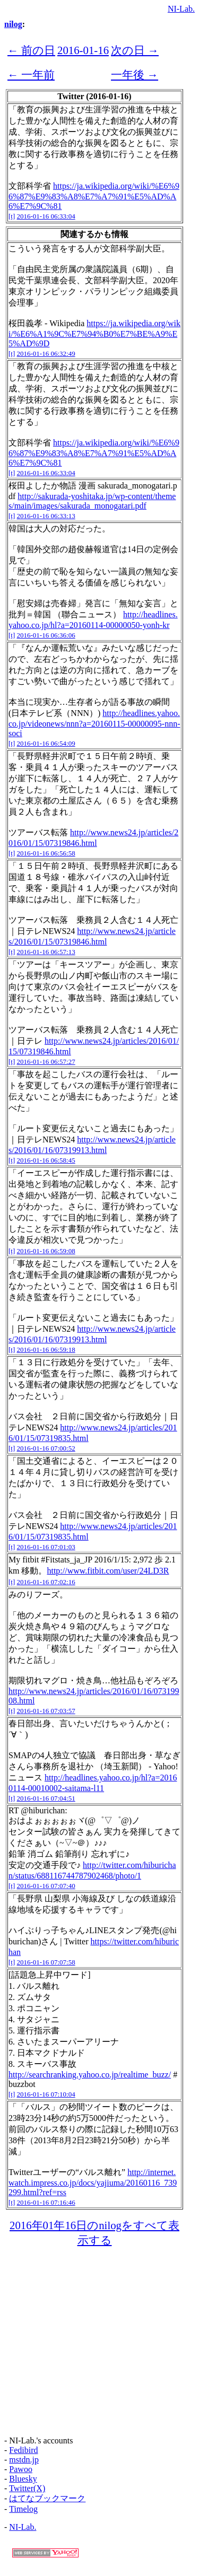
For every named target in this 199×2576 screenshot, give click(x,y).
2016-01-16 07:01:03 (46, 1547)
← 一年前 (31, 74)
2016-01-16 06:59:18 (46, 1350)
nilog (13, 24)
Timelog (23, 2508)
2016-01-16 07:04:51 (46, 1798)
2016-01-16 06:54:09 (46, 743)
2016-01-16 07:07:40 (46, 1886)
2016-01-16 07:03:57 (46, 1711)
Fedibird (23, 2450)
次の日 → (135, 50)
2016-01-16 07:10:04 (46, 2094)
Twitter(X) (27, 2488)
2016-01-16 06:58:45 (46, 1160)
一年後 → (134, 74)
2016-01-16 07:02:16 (46, 1582)
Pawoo (20, 2469)
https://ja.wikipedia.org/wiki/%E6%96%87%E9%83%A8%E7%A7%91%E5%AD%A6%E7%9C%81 (93, 196)
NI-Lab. (181, 8)
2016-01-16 (83, 50)
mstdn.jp (24, 2459)
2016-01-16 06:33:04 (46, 216)
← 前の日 (31, 50)
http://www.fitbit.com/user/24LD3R (108, 1570)
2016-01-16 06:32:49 (46, 353)
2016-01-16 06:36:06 (46, 635)
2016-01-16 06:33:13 (46, 516)
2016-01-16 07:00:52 (46, 1448)
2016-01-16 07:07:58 (46, 1962)
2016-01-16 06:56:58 (46, 853)
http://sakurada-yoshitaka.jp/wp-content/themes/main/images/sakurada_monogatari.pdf (92, 501)
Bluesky (23, 2478)
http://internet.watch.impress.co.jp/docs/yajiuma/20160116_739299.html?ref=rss (92, 2182)
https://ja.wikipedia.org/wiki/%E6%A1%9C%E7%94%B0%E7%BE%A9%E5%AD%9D (94, 333)
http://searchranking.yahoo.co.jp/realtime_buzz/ (89, 2074)
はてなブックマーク (47, 2498)
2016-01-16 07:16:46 (46, 2202)
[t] (11, 216)
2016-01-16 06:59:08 (46, 1251)
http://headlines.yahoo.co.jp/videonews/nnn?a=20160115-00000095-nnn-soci (94, 723)
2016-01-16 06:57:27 (46, 1062)
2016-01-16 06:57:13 (46, 952)
